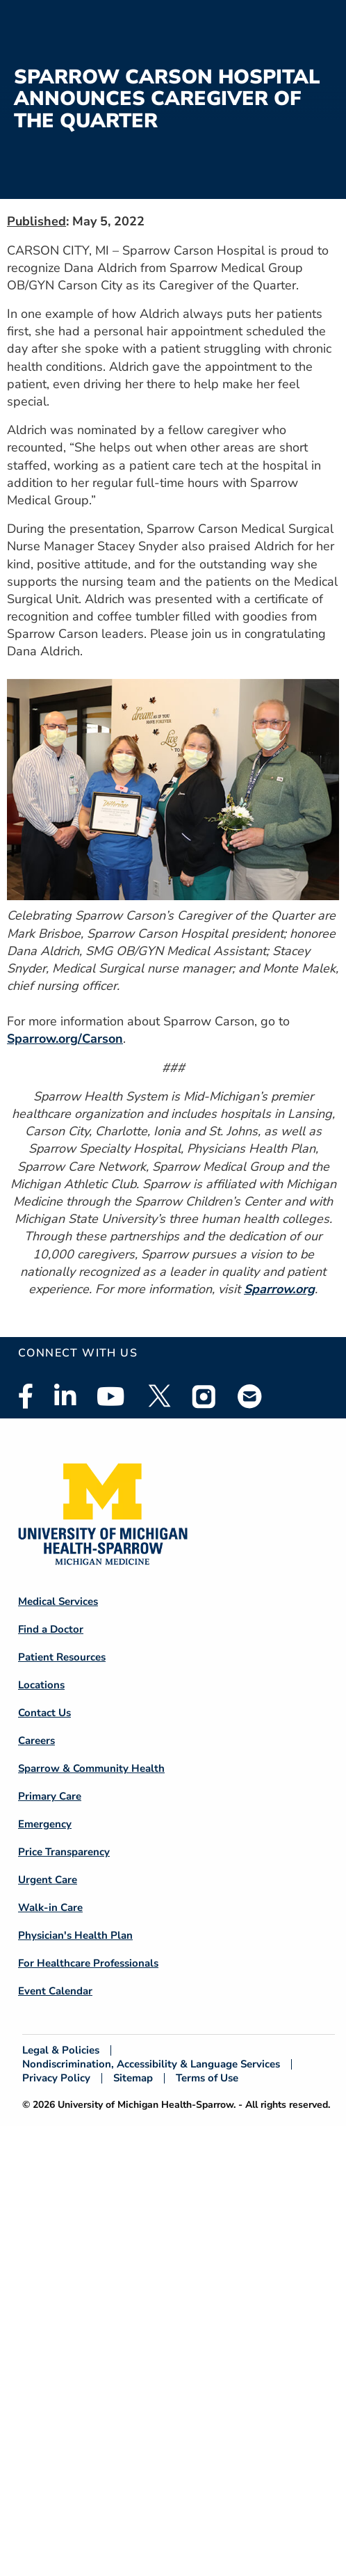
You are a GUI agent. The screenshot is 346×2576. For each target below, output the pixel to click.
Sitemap (133, 2078)
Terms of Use (207, 2078)
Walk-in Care (50, 1907)
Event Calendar (55, 1991)
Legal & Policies (60, 2050)
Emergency (45, 1824)
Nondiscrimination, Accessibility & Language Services (151, 2064)
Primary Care (49, 1796)
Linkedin (65, 1396)
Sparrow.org (279, 1289)
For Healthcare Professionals (88, 1963)
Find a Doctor (50, 1629)
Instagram (204, 1396)
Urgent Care (47, 1880)
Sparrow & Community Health (91, 1768)
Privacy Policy (56, 2078)
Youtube (111, 1396)
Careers (36, 1740)
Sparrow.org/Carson (65, 1038)
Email (250, 1396)
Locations (41, 1685)
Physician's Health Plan (75, 1935)
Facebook (25, 1396)
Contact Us (44, 1713)
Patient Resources (62, 1657)
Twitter (158, 1396)
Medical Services (58, 1601)
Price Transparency (64, 1852)
